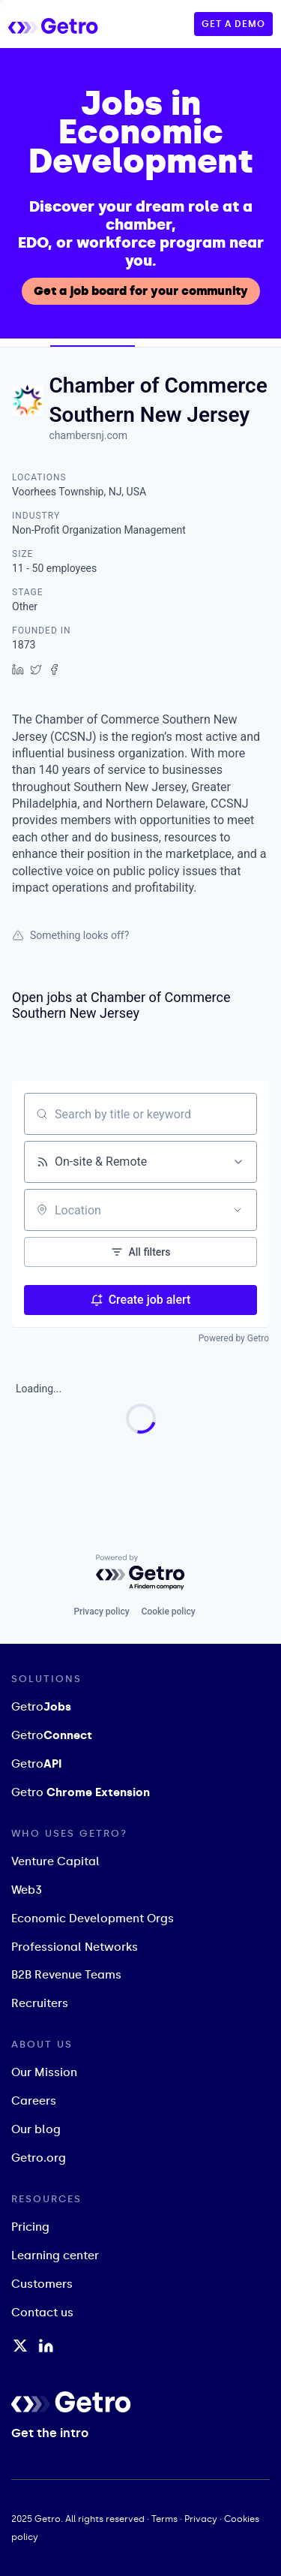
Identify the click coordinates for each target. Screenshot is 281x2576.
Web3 (26, 1890)
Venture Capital (55, 1861)
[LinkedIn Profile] (46, 2346)
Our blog (36, 2130)
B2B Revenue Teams (66, 1975)
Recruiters (39, 2004)
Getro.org (38, 2158)
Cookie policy (169, 1610)
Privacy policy (101, 1610)
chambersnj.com (88, 435)
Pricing (30, 2227)
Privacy (200, 2519)
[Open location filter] (237, 1209)
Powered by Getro (234, 1338)
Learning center (55, 2256)
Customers (42, 2285)
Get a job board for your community (141, 291)
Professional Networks (74, 1947)
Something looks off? (70, 935)
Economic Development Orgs (92, 1918)
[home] (68, 23)
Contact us (42, 2313)
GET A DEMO (233, 24)
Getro (41, 1707)
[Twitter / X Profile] (20, 2346)
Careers (33, 2101)
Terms (164, 2519)
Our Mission (44, 2073)
